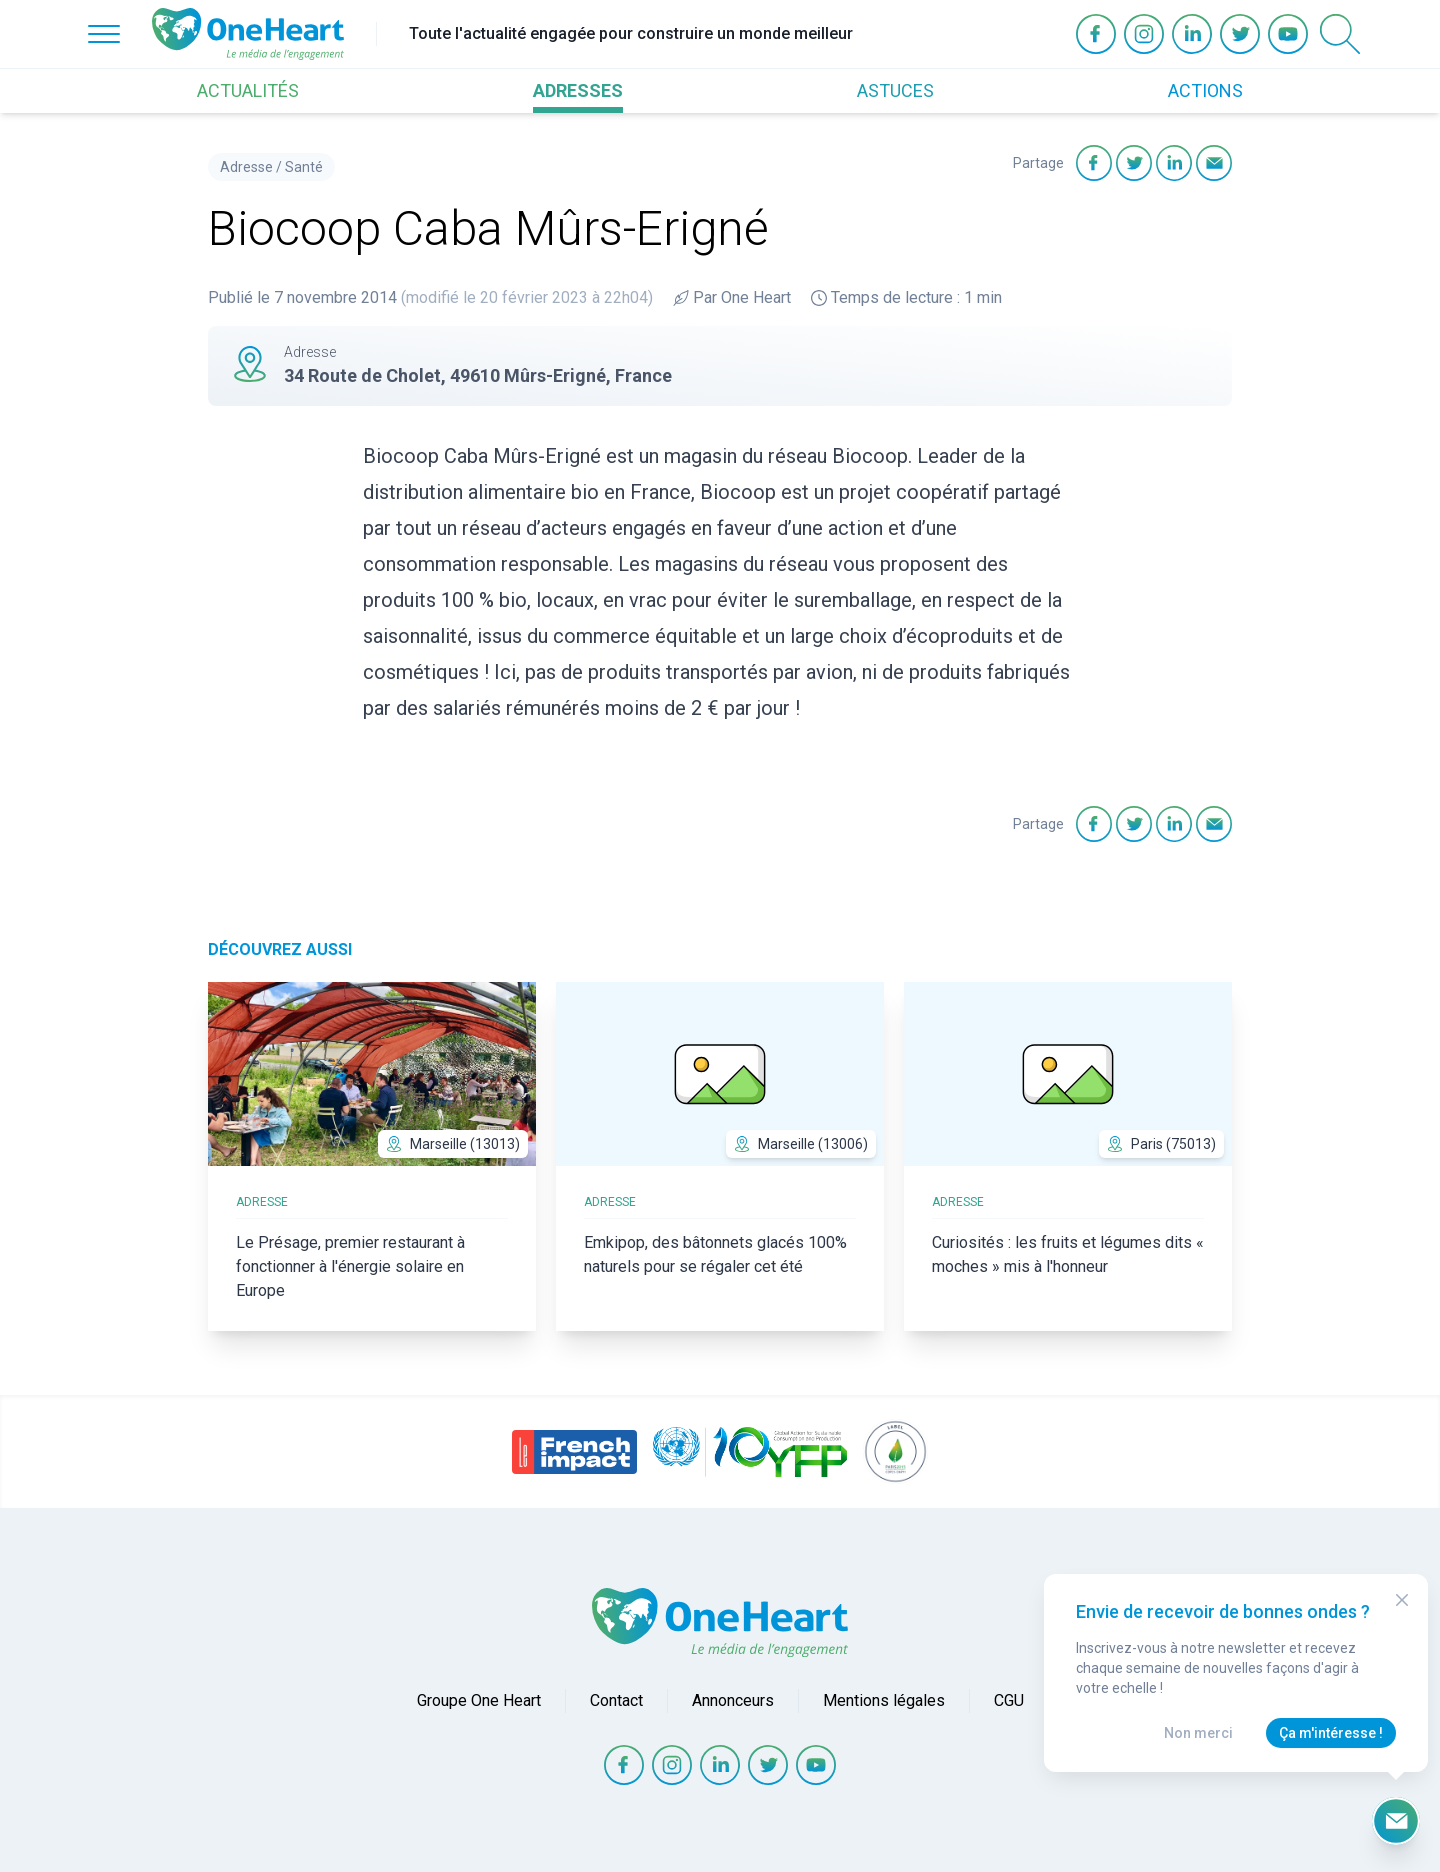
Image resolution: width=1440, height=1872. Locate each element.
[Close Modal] (1402, 1600)
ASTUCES (895, 90)
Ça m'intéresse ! (1331, 1733)
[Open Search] (1340, 34)
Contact (616, 1700)
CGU (1009, 1700)
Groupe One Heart (479, 1700)
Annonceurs (733, 1700)
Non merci (1198, 1733)
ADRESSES (578, 90)
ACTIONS (1205, 90)
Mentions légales (884, 1700)
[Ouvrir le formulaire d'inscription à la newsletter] (1396, 1821)
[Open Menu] (104, 34)
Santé (304, 167)
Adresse (246, 167)
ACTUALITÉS (248, 90)
